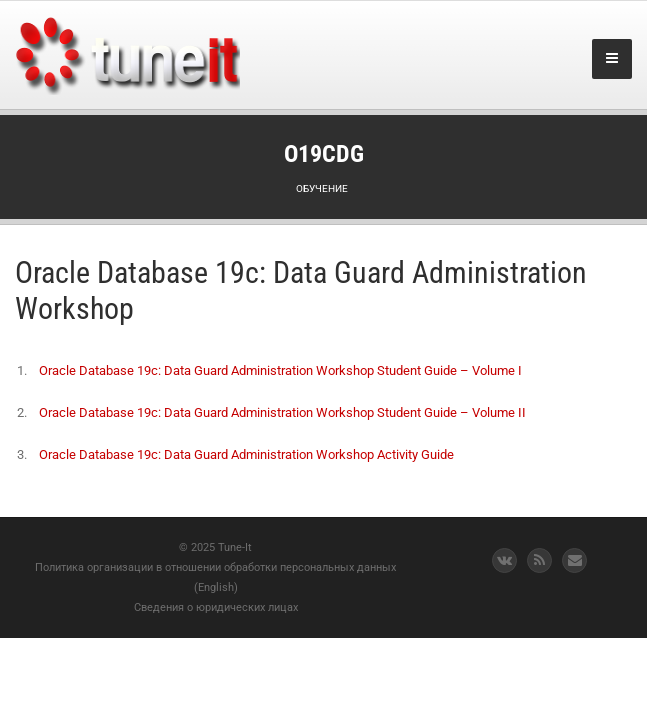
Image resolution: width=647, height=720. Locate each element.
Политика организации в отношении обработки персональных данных (215, 567)
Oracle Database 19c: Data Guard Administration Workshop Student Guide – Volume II (282, 412)
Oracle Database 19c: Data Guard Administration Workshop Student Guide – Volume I (280, 370)
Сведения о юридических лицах (216, 607)
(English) (216, 587)
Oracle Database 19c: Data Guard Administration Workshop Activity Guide (246, 454)
